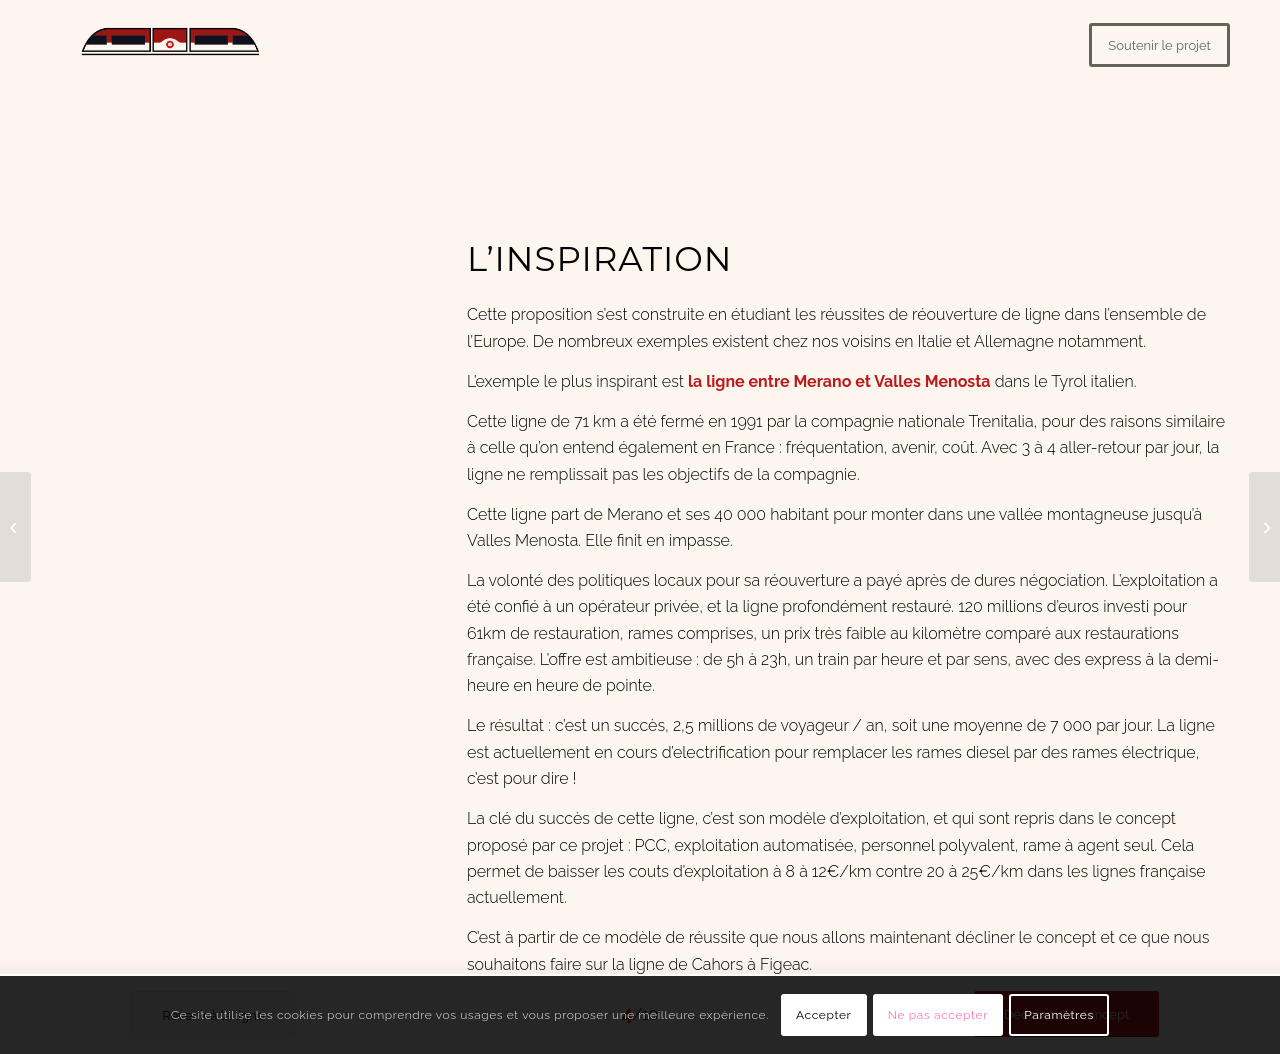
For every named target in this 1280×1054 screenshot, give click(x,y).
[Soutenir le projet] (1159, 45)
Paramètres (1059, 1015)
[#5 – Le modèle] (1264, 527)
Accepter (823, 1015)
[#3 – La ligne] (15, 527)
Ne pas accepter (938, 1015)
